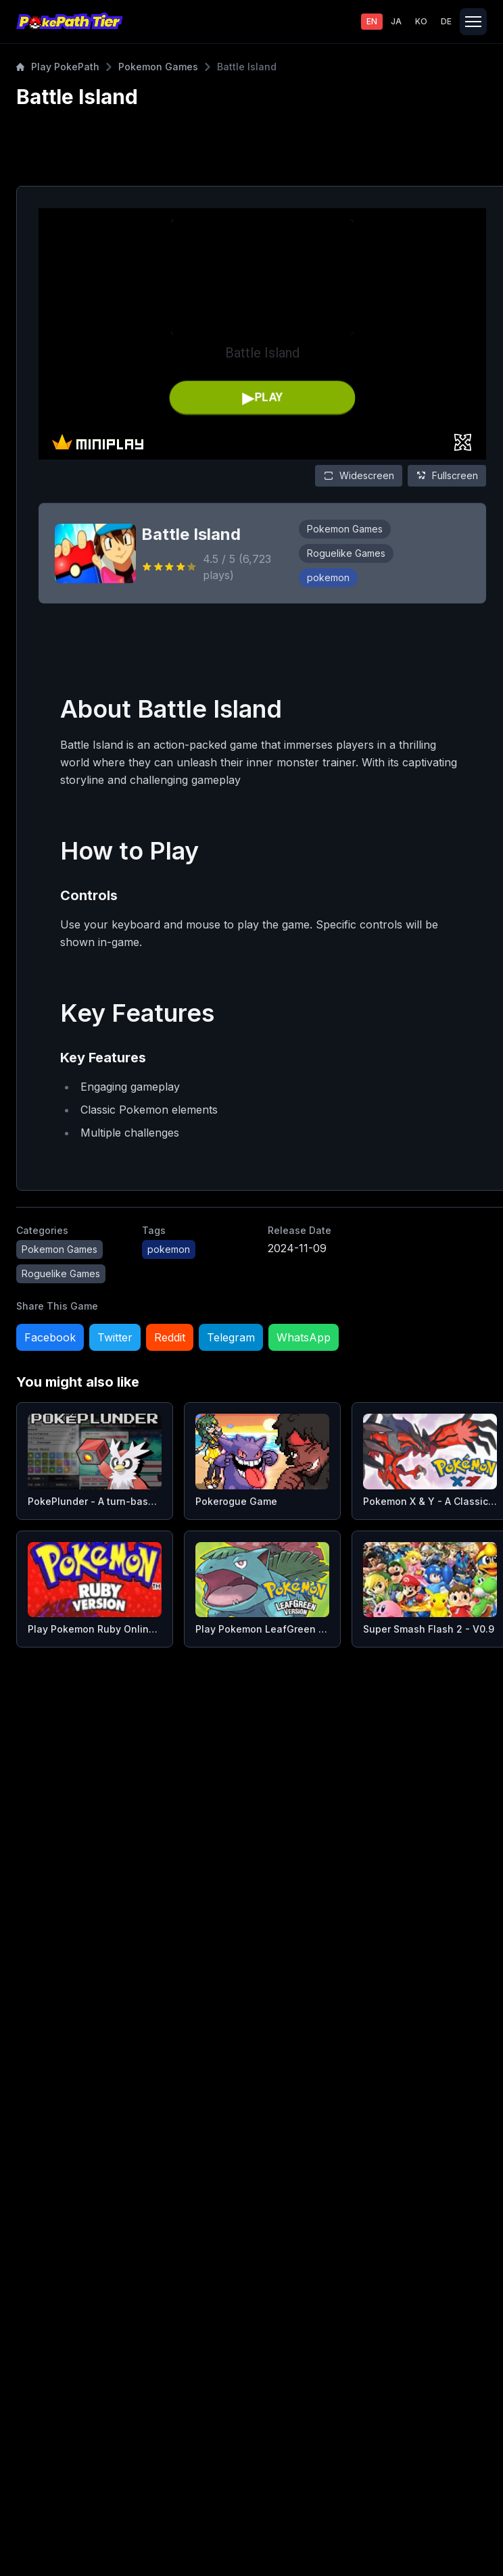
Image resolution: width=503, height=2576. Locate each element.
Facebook (50, 1337)
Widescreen (358, 475)
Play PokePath (57, 66)
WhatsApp (304, 1337)
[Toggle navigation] (473, 21)
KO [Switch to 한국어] (421, 21)
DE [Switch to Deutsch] (446, 21)
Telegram (231, 1337)
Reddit (169, 1337)
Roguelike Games (346, 553)
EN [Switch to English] (371, 21)
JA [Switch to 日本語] (396, 21)
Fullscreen (447, 475)
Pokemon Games (158, 66)
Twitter (115, 1337)
